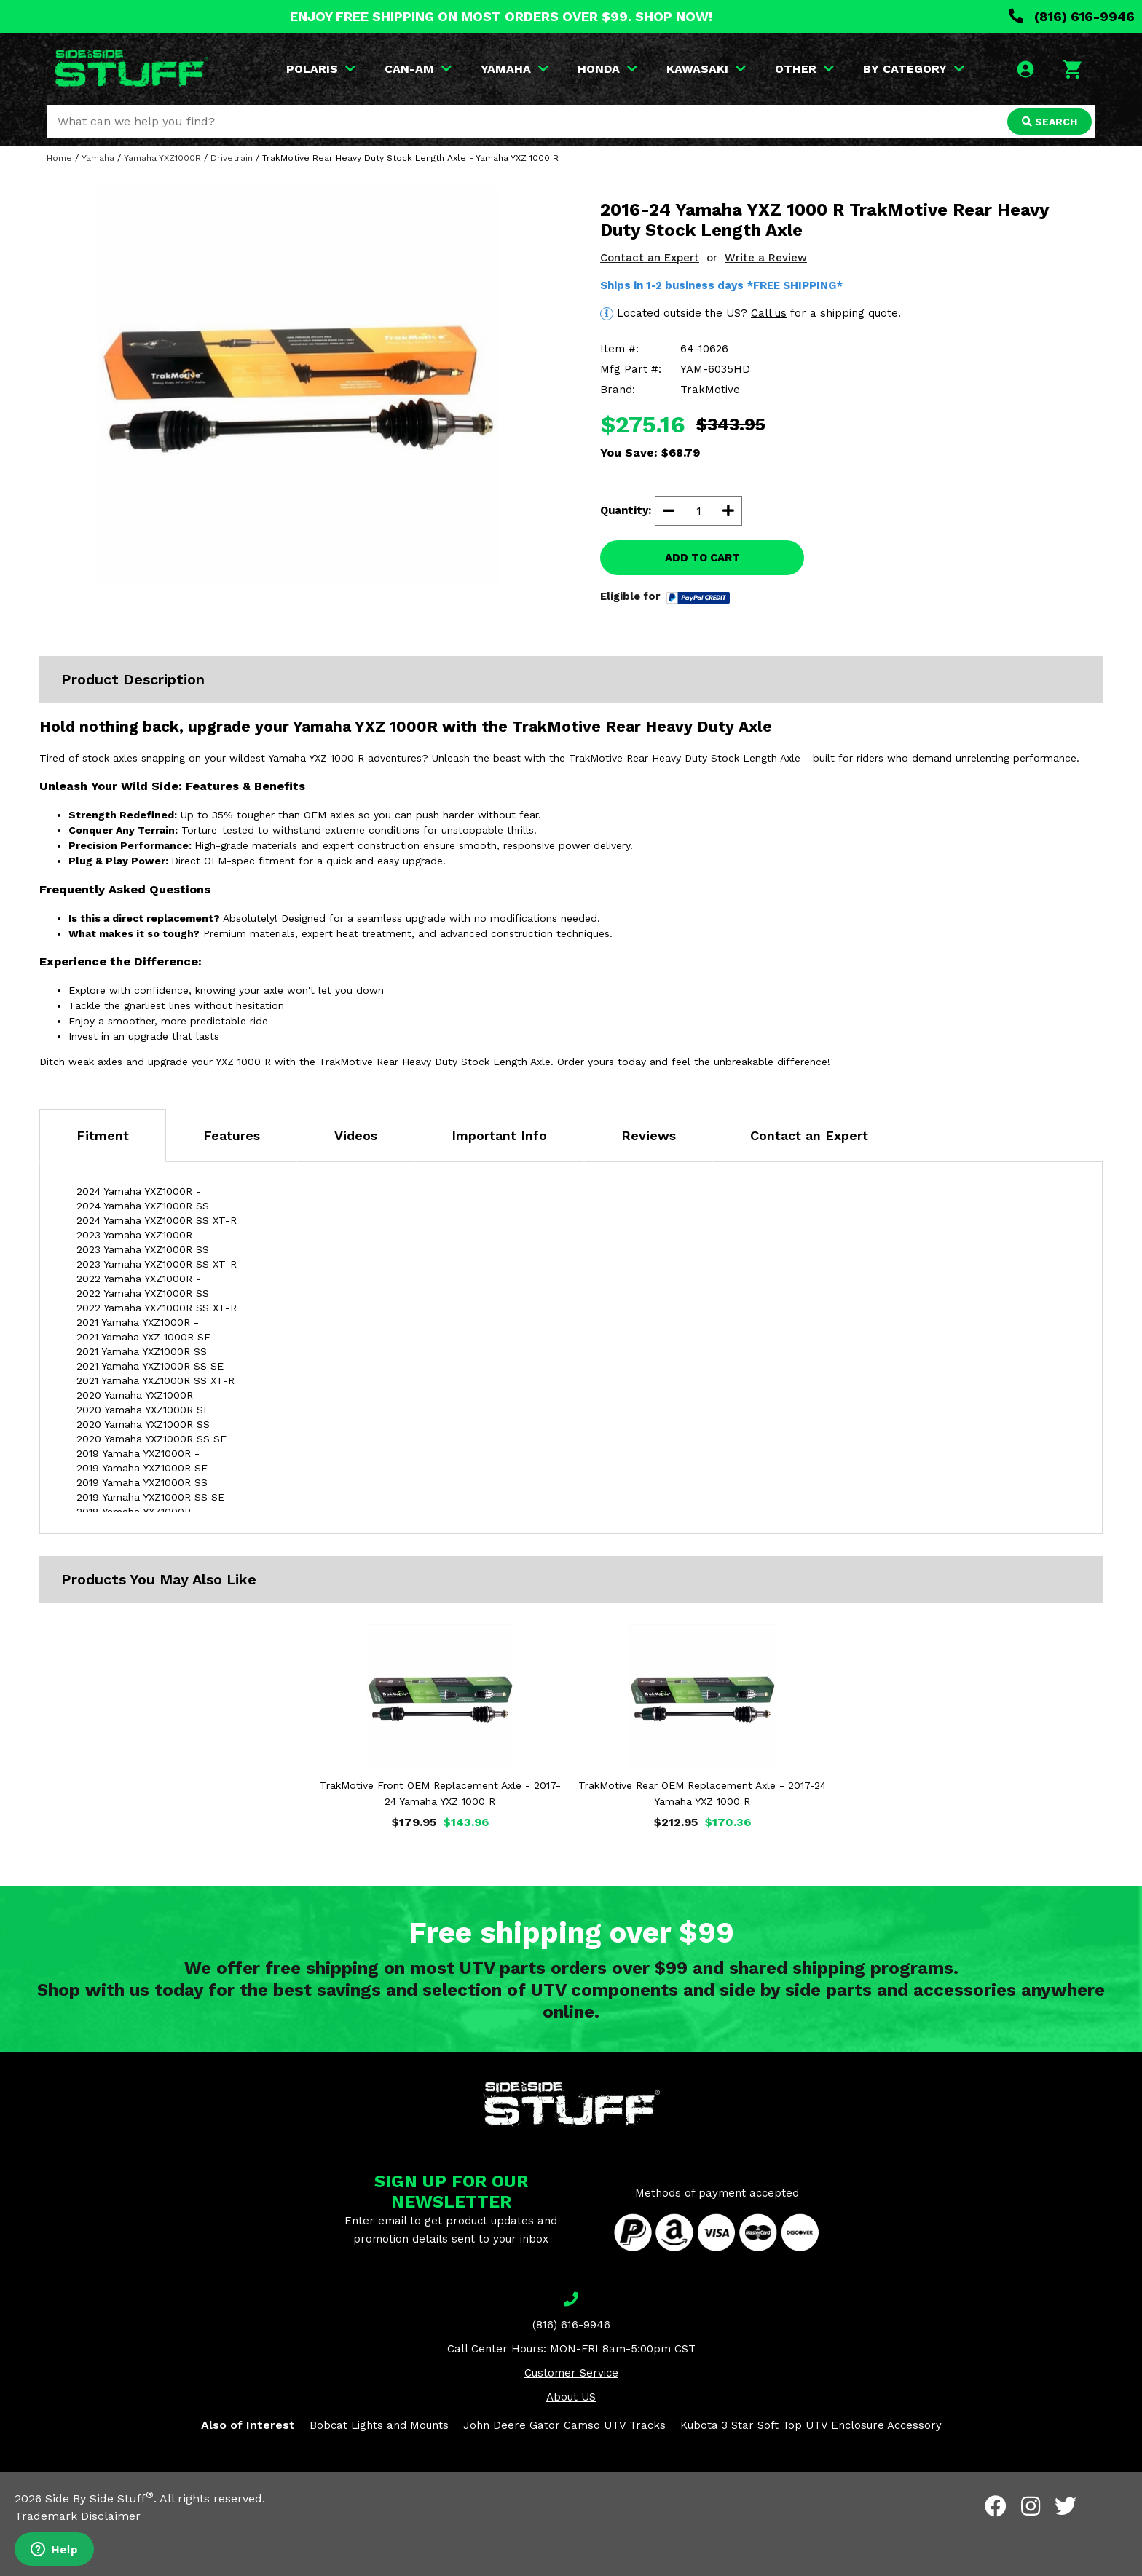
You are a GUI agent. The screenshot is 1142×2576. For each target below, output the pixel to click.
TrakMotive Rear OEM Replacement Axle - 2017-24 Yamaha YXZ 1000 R (702, 1793)
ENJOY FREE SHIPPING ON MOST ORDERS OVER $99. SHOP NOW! (501, 16)
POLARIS (320, 69)
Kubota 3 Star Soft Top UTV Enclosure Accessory (811, 2425)
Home (59, 158)
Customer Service (571, 2372)
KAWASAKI (706, 69)
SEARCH (1049, 121)
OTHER (804, 69)
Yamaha (98, 158)
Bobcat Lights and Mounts (379, 2425)
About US (571, 2396)
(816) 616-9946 (1072, 16)
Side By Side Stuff (99, 2498)
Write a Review (766, 257)
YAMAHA (514, 69)
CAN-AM (418, 69)
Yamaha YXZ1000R (162, 158)
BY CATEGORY (913, 69)
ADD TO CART (702, 557)
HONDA (607, 69)
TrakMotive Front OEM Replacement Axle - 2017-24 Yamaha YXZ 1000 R (440, 1793)
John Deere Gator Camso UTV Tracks (564, 2425)
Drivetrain (231, 158)
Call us (769, 313)
